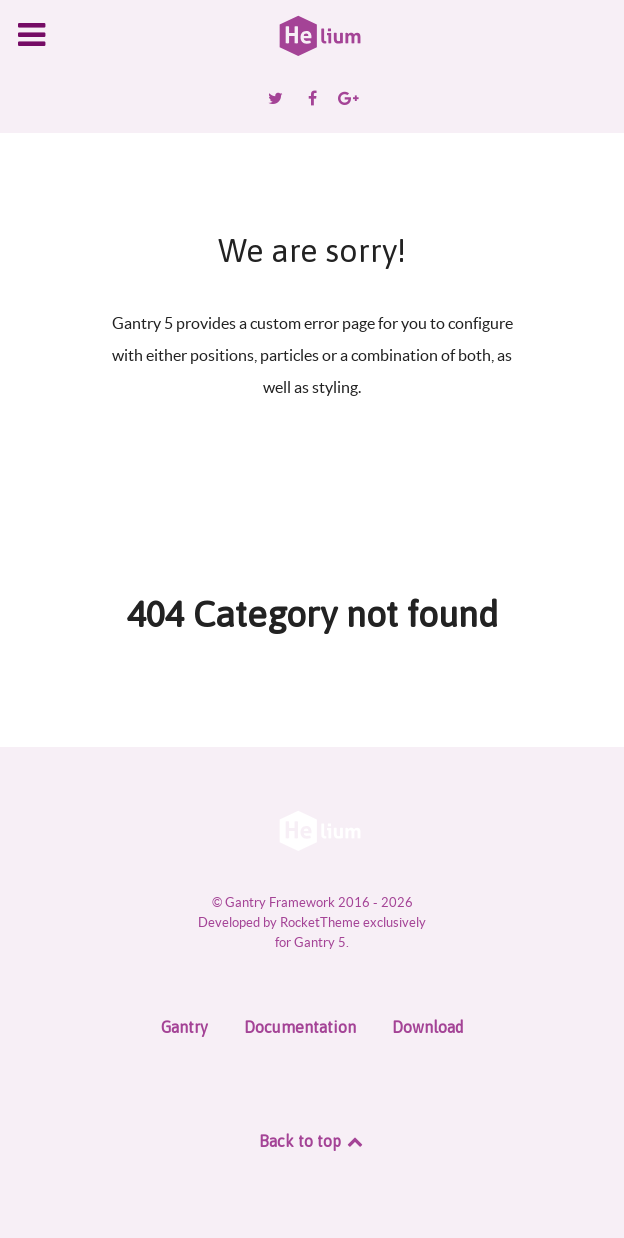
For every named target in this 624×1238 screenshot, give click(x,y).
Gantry (184, 1027)
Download (428, 1027)
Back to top (312, 1141)
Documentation (300, 1027)
